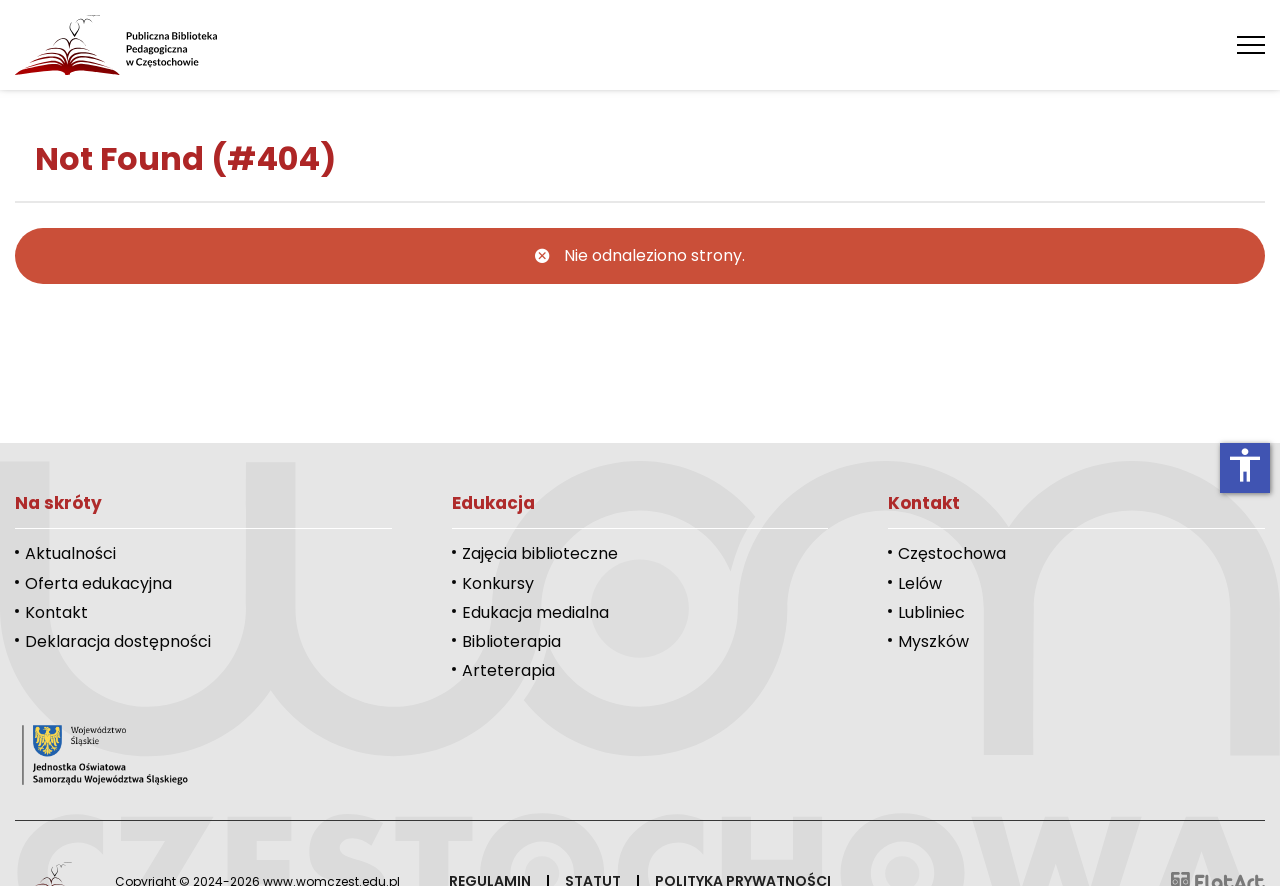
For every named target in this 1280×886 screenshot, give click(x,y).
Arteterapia (508, 670)
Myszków (933, 641)
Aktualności (70, 553)
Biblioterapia (511, 641)
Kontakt (56, 612)
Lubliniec (931, 612)
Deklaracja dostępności (118, 641)
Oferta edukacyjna (98, 583)
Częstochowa (952, 553)
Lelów (920, 583)
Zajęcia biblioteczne (540, 553)
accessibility (1245, 465)
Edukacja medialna (535, 612)
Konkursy (498, 583)
